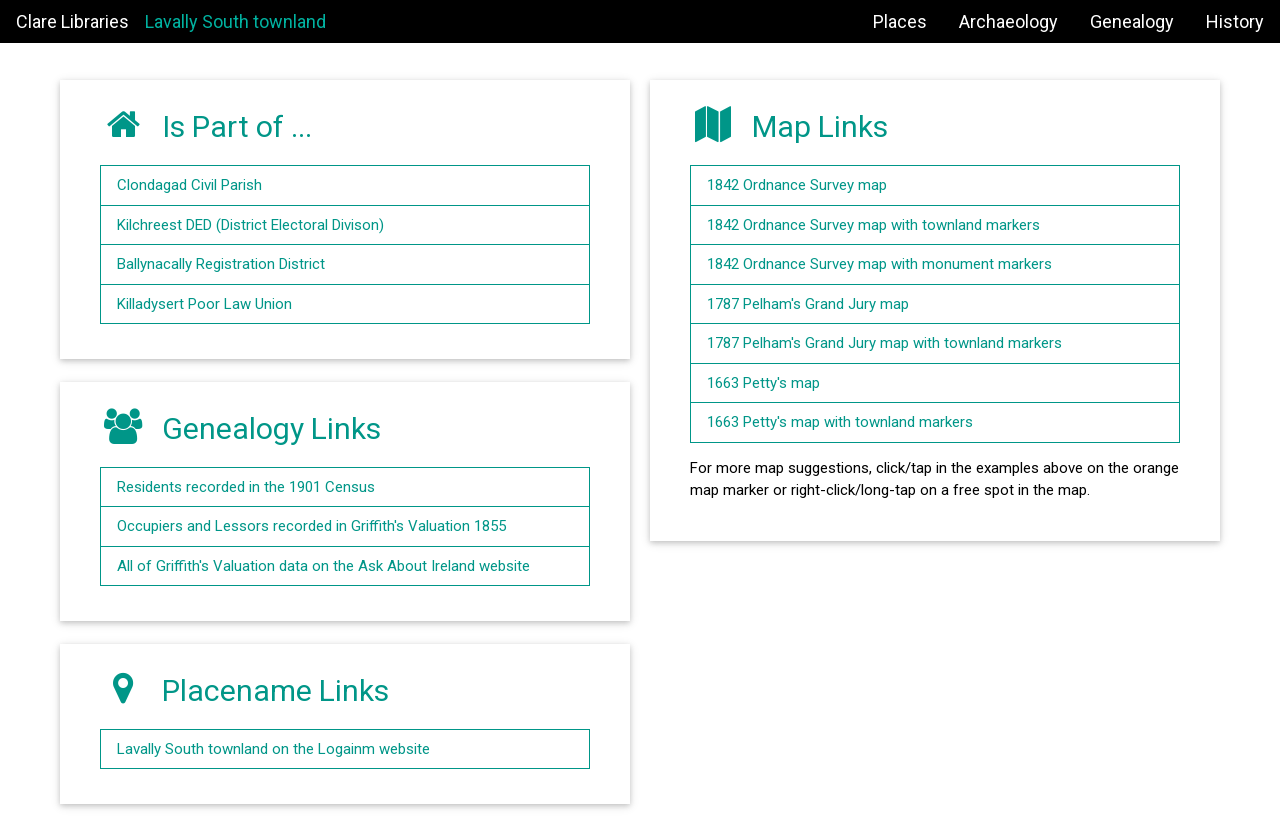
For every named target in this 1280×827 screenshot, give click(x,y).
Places (900, 21)
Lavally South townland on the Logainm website (273, 749)
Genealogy (1132, 21)
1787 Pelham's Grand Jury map (808, 304)
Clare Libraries (72, 21)
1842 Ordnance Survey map (797, 185)
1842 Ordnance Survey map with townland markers (873, 225)
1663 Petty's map (763, 383)
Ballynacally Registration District (221, 264)
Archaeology (1008, 21)
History (1235, 21)
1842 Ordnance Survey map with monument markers (879, 264)
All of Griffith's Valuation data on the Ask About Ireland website (323, 566)
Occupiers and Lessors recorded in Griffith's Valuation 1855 (311, 526)
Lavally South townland (235, 21)
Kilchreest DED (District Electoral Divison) (250, 225)
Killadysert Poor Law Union (204, 304)
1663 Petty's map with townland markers (840, 422)
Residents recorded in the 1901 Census (246, 487)
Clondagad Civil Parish (189, 185)
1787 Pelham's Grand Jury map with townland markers (884, 343)
